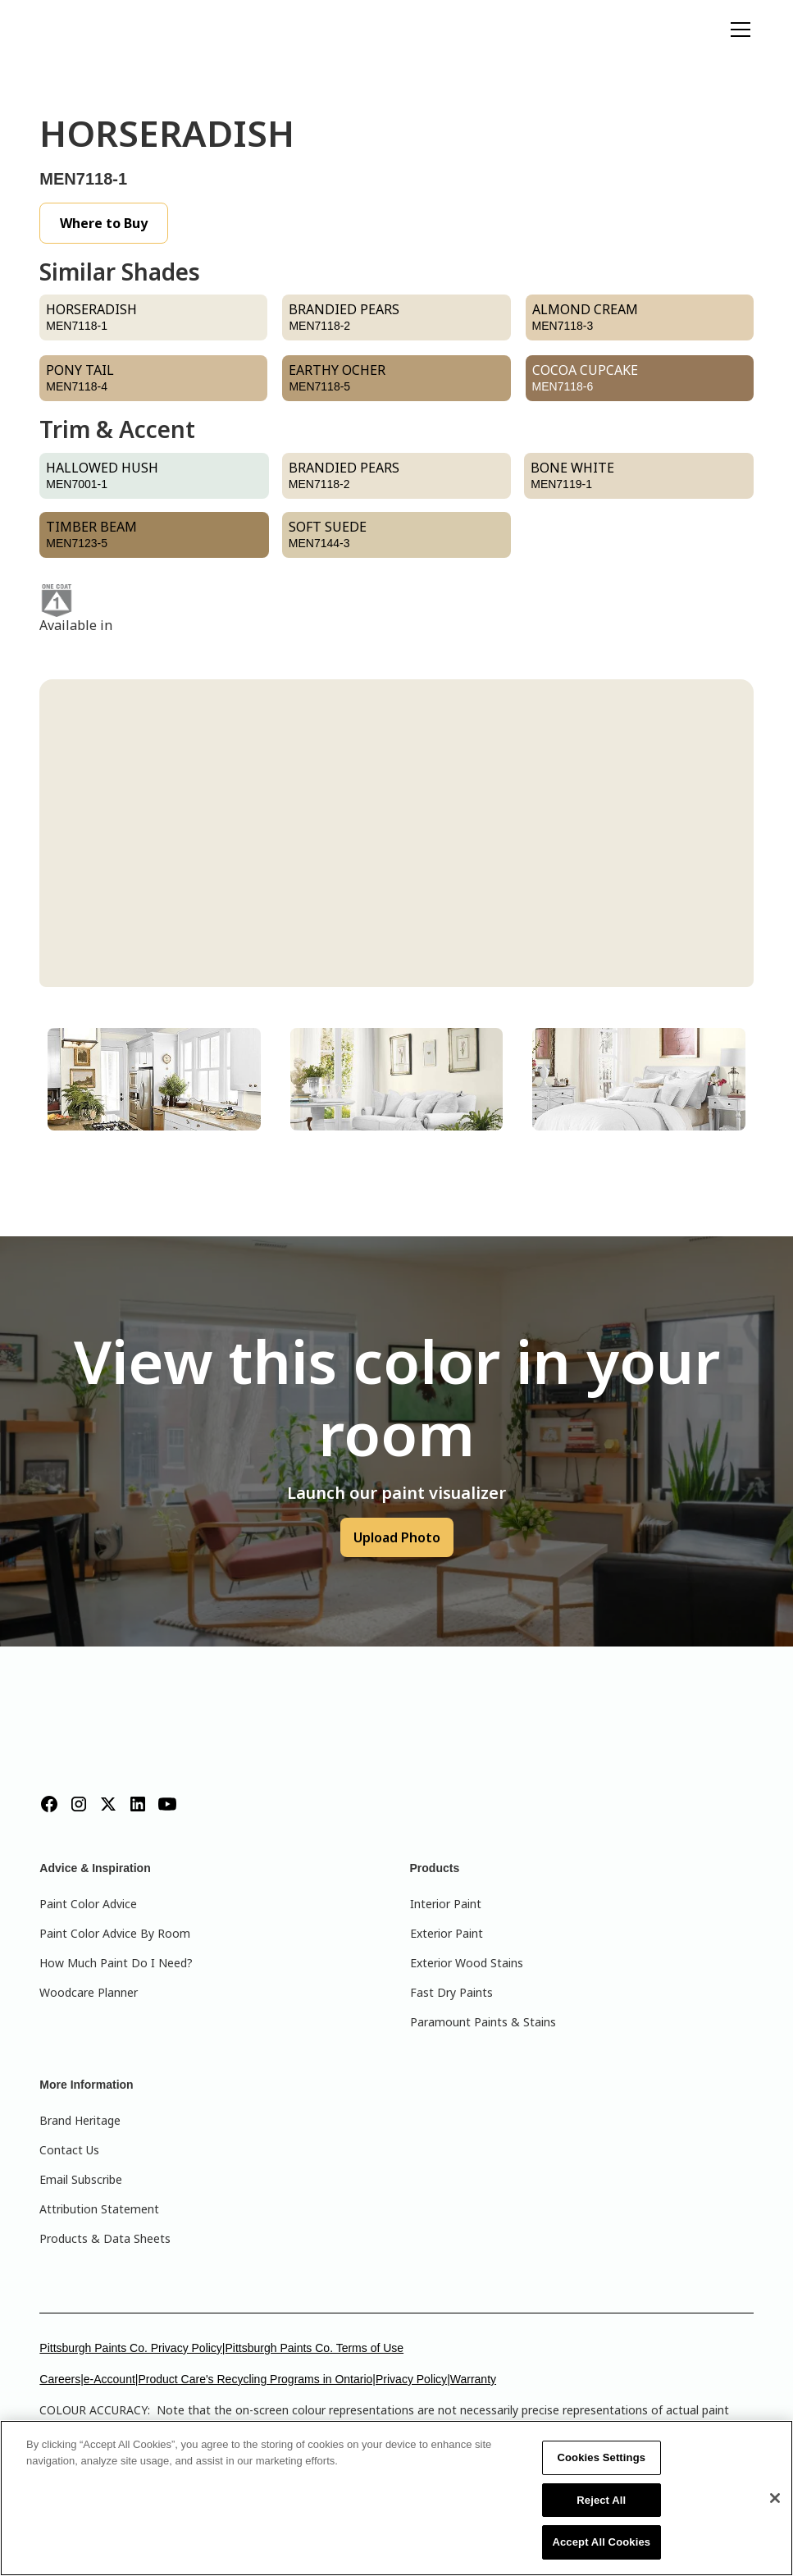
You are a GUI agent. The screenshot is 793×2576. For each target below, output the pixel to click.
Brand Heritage (80, 2120)
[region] (396, 2498)
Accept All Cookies (601, 2542)
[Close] (775, 2498)
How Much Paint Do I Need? (116, 1963)
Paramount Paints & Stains (483, 2022)
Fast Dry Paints (451, 1992)
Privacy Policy (411, 2379)
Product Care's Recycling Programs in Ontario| (257, 2379)
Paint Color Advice (88, 1903)
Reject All (601, 2500)
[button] (737, 29)
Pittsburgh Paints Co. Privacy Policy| (132, 2347)
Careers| (61, 2379)
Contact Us (69, 2150)
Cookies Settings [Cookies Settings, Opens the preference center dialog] (602, 2457)
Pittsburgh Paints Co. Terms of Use (315, 2347)
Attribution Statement (99, 2209)
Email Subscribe (80, 2179)
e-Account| (111, 2379)
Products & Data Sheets (105, 2238)
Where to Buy (104, 223)
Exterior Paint (446, 1933)
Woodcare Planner (88, 1992)
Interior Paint (445, 1903)
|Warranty (471, 2379)
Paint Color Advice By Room (114, 1933)
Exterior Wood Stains (466, 1963)
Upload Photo (396, 1537)
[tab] (153, 1079)
